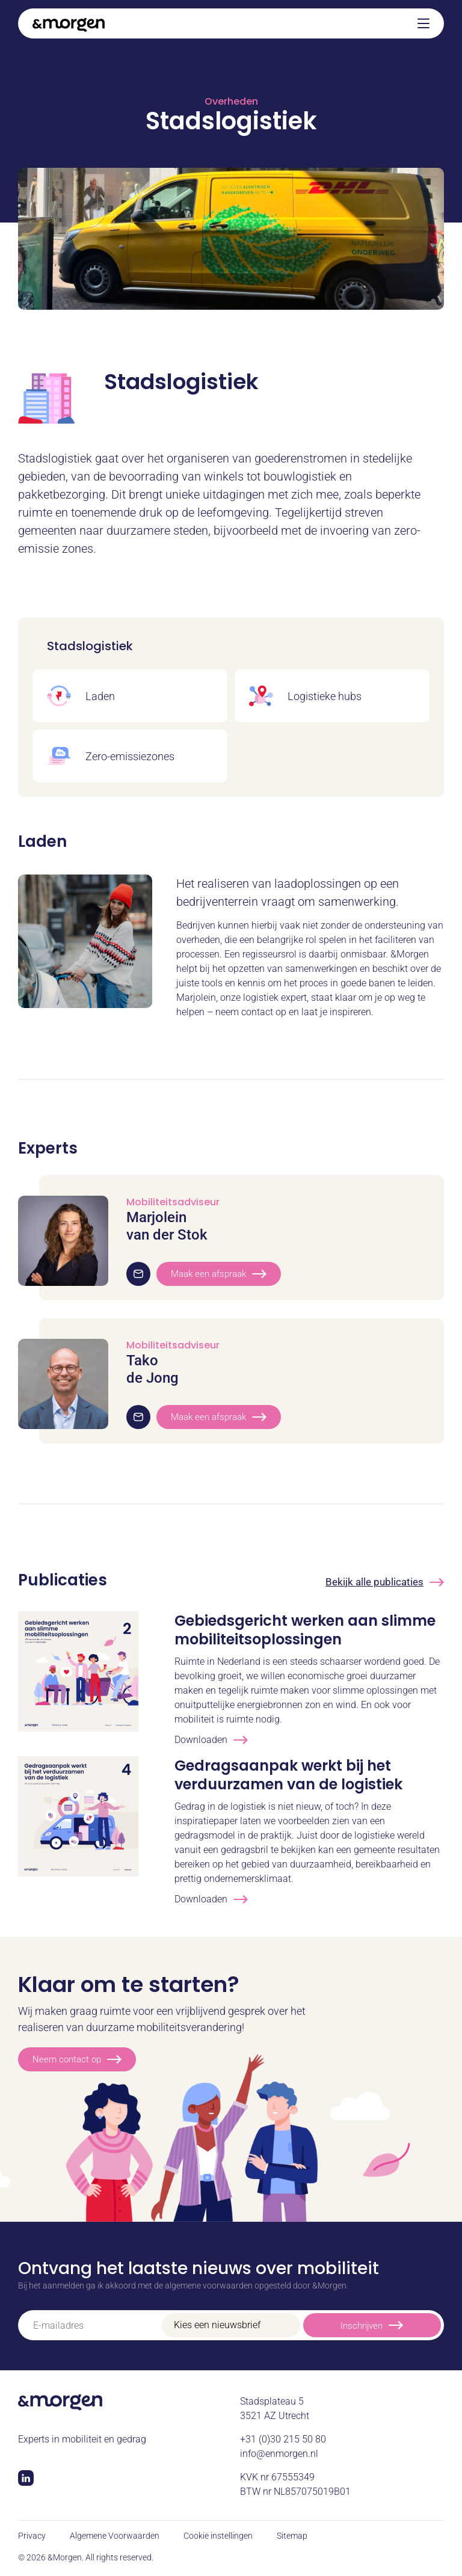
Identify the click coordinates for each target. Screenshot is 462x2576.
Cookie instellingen (218, 2536)
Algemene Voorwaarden (114, 2536)
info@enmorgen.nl (279, 2453)
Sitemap (292, 2536)
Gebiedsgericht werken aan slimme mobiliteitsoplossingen (305, 1630)
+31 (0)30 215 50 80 (283, 2439)
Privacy (32, 2536)
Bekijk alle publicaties (384, 1582)
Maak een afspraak (218, 1274)
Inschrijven (371, 2325)
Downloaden (211, 1740)
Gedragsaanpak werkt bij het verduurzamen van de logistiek (288, 1775)
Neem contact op (77, 2059)
